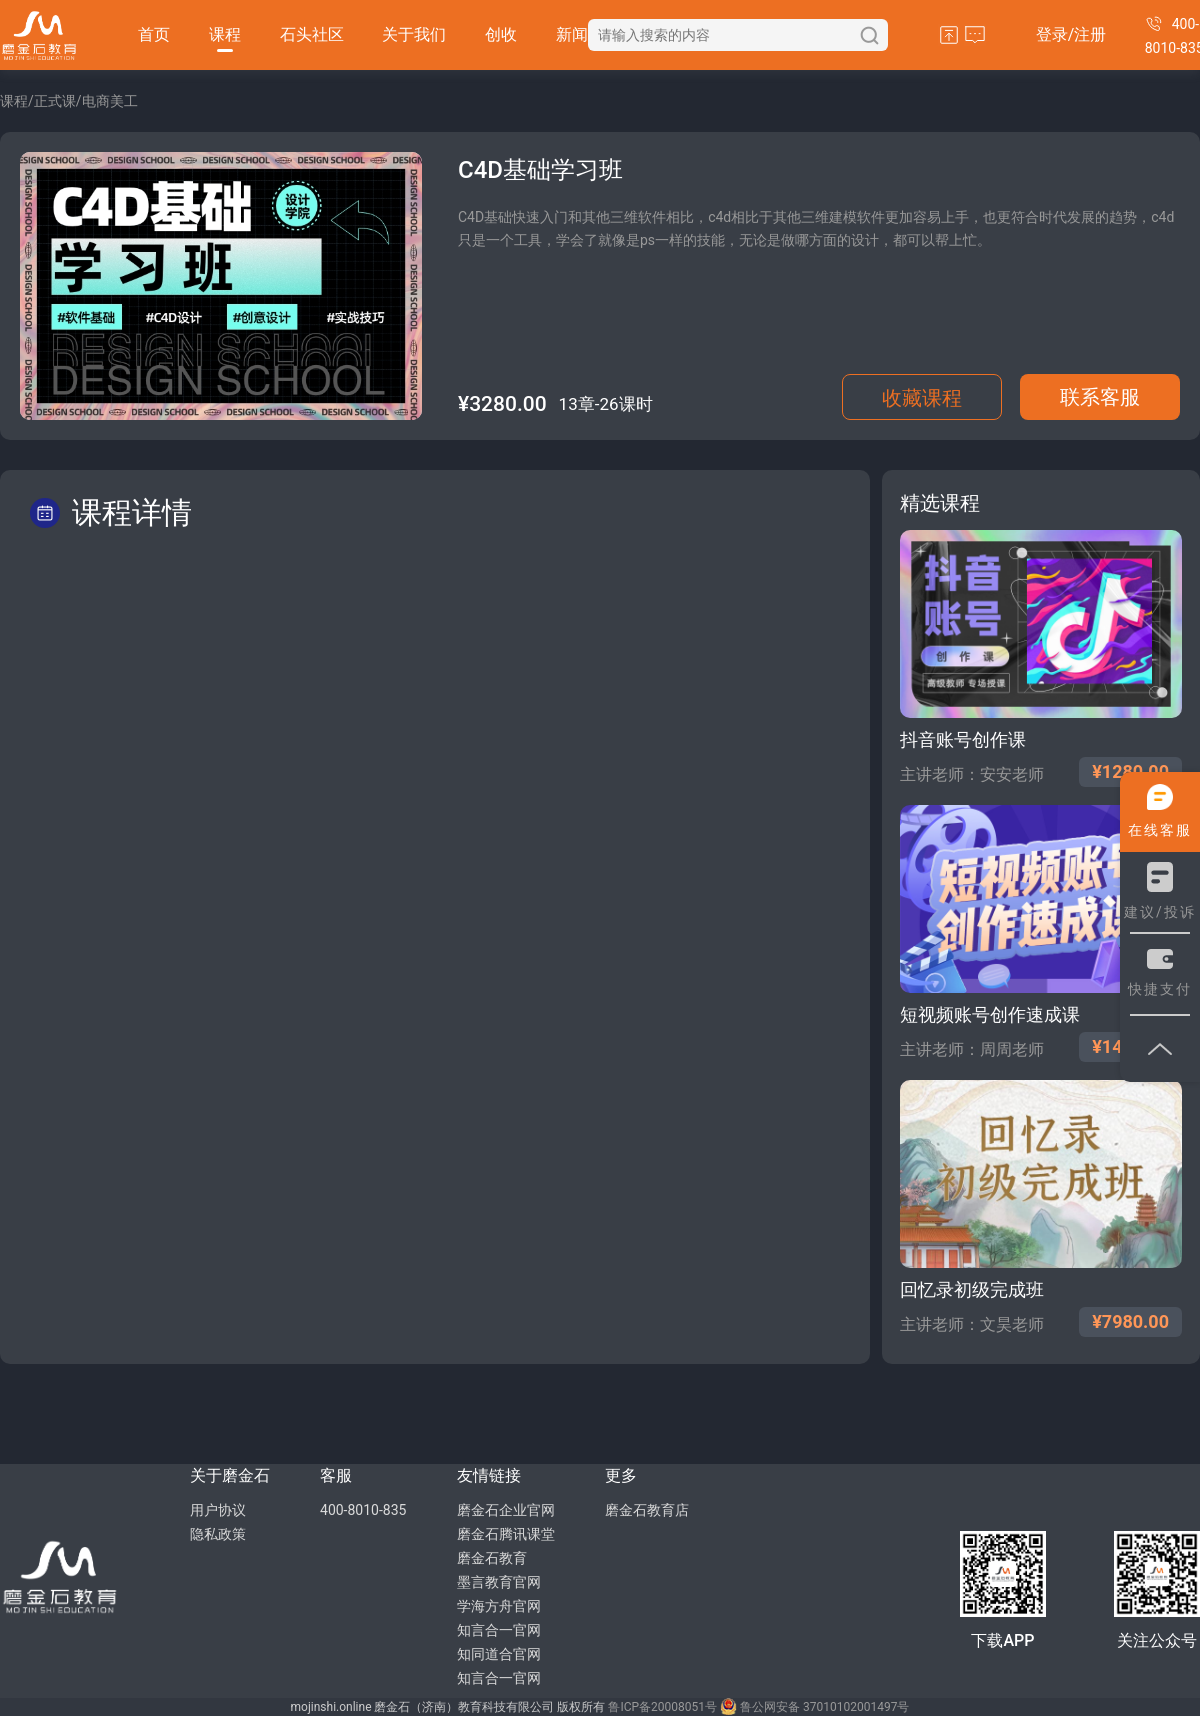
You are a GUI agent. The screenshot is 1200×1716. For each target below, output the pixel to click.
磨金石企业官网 (506, 1510)
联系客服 (1100, 397)
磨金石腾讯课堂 (506, 1534)
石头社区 (312, 34)
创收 (501, 34)
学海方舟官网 (499, 1606)
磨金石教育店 (647, 1510)
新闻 (572, 34)
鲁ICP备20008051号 (662, 1707)
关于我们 (414, 34)
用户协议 (218, 1510)
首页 (154, 34)
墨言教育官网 (499, 1582)
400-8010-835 (363, 1510)
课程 (225, 34)
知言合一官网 (499, 1630)
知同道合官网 (499, 1654)
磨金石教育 (492, 1558)
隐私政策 (218, 1534)
